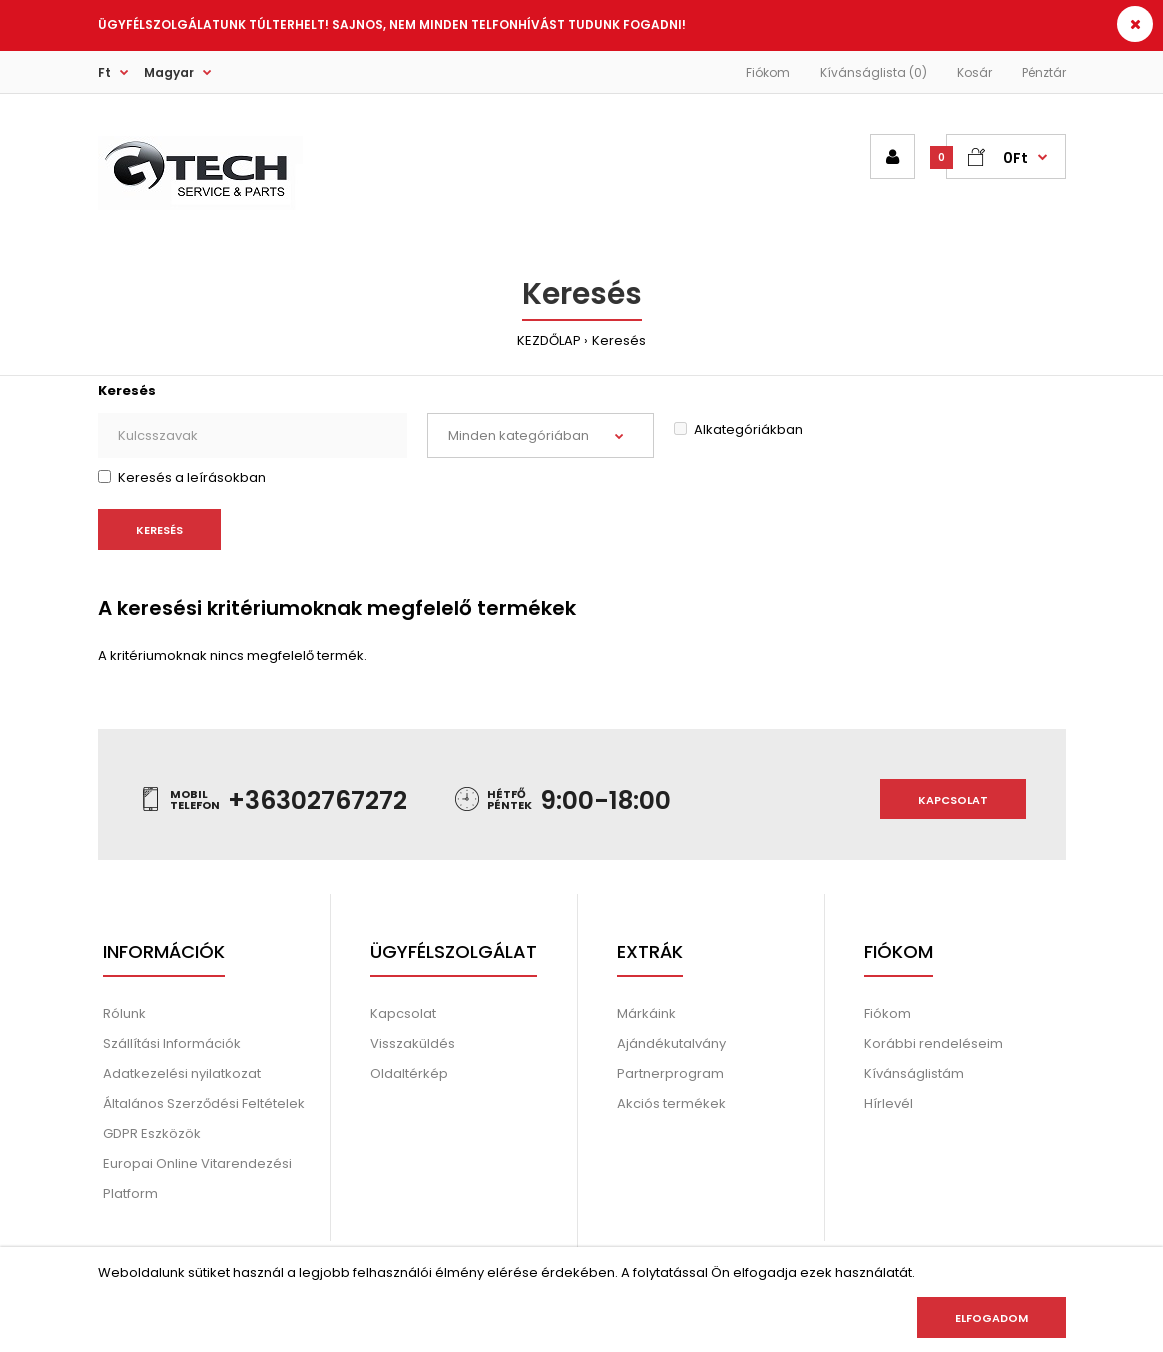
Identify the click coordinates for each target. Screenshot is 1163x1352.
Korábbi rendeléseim (933, 1043)
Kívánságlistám (914, 1073)
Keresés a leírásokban (182, 477)
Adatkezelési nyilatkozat (182, 1073)
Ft (104, 72)
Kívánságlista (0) (873, 72)
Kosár (974, 72)
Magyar (169, 72)
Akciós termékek (671, 1103)
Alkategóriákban (738, 429)
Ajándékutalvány (671, 1043)
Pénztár (1044, 72)
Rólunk (124, 1013)
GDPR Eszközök (152, 1133)
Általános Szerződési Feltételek (204, 1103)
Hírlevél (888, 1103)
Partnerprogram (670, 1073)
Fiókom (768, 72)
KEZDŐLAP (549, 340)
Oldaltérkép (409, 1073)
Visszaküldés (412, 1043)
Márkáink (646, 1013)
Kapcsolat (953, 800)
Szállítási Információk (172, 1043)
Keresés (619, 340)
